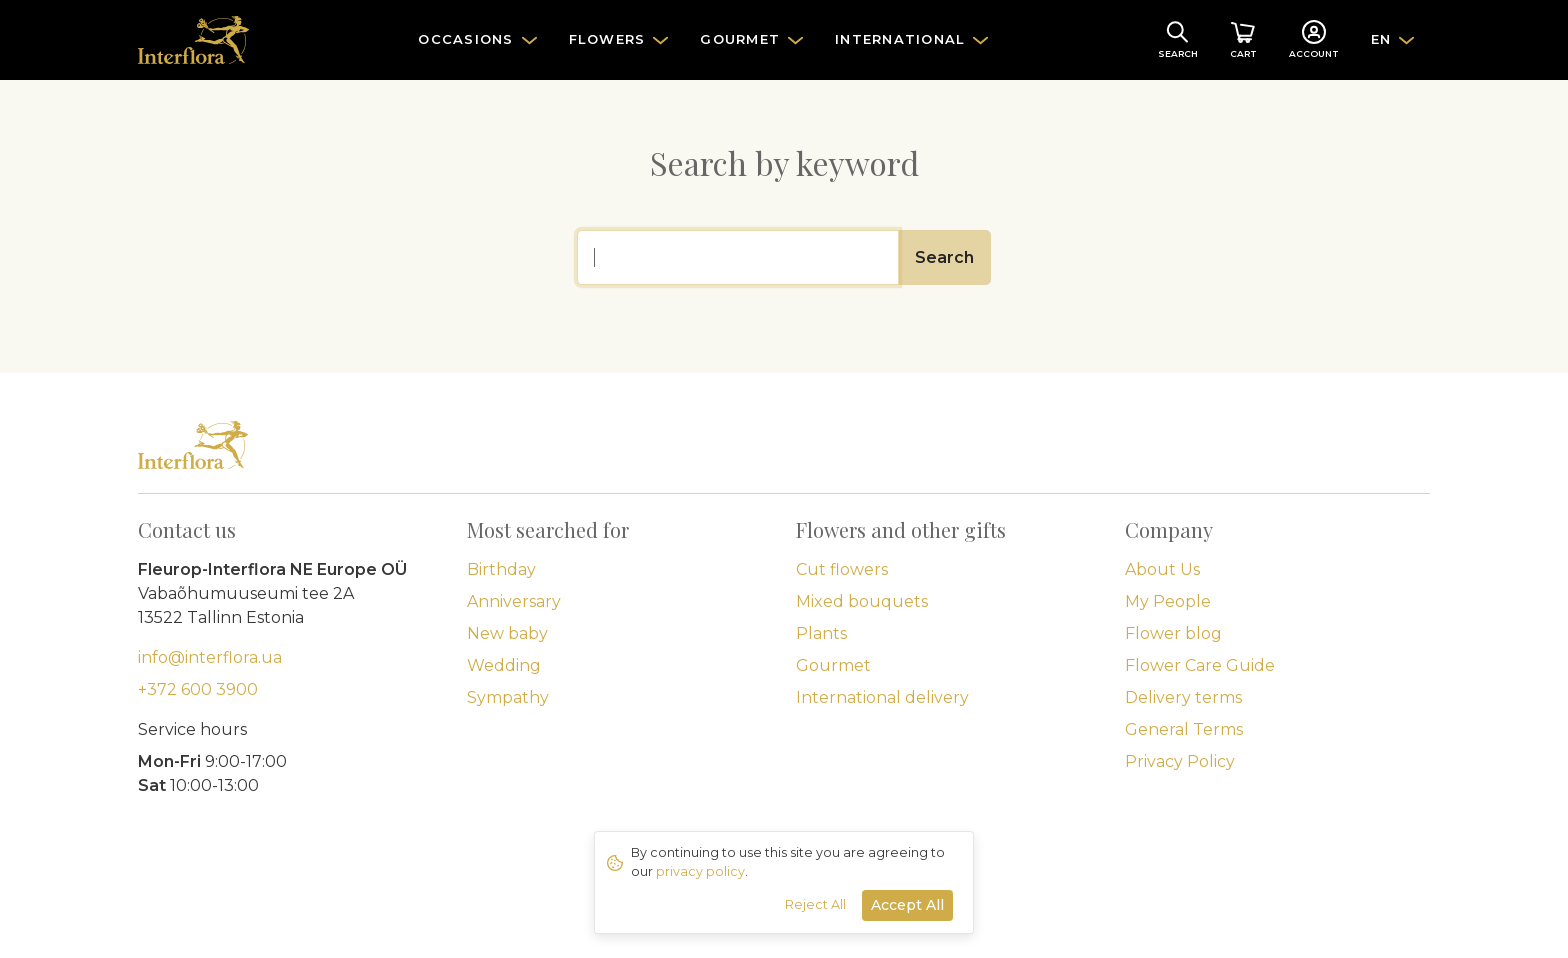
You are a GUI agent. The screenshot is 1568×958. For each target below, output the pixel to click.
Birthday (501, 569)
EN (1381, 39)
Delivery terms (1183, 697)
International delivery (882, 697)
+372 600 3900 (198, 689)
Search (944, 257)
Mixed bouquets (862, 601)
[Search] (738, 257)
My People (1168, 601)
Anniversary (514, 601)
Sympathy (508, 697)
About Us (1162, 569)
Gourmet (833, 665)
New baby (507, 633)
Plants (821, 633)
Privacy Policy (1180, 761)
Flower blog (1173, 633)
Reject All (815, 904)
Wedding (504, 665)
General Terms (1184, 729)
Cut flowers (842, 569)
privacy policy (700, 871)
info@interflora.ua (210, 657)
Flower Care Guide (1200, 665)
